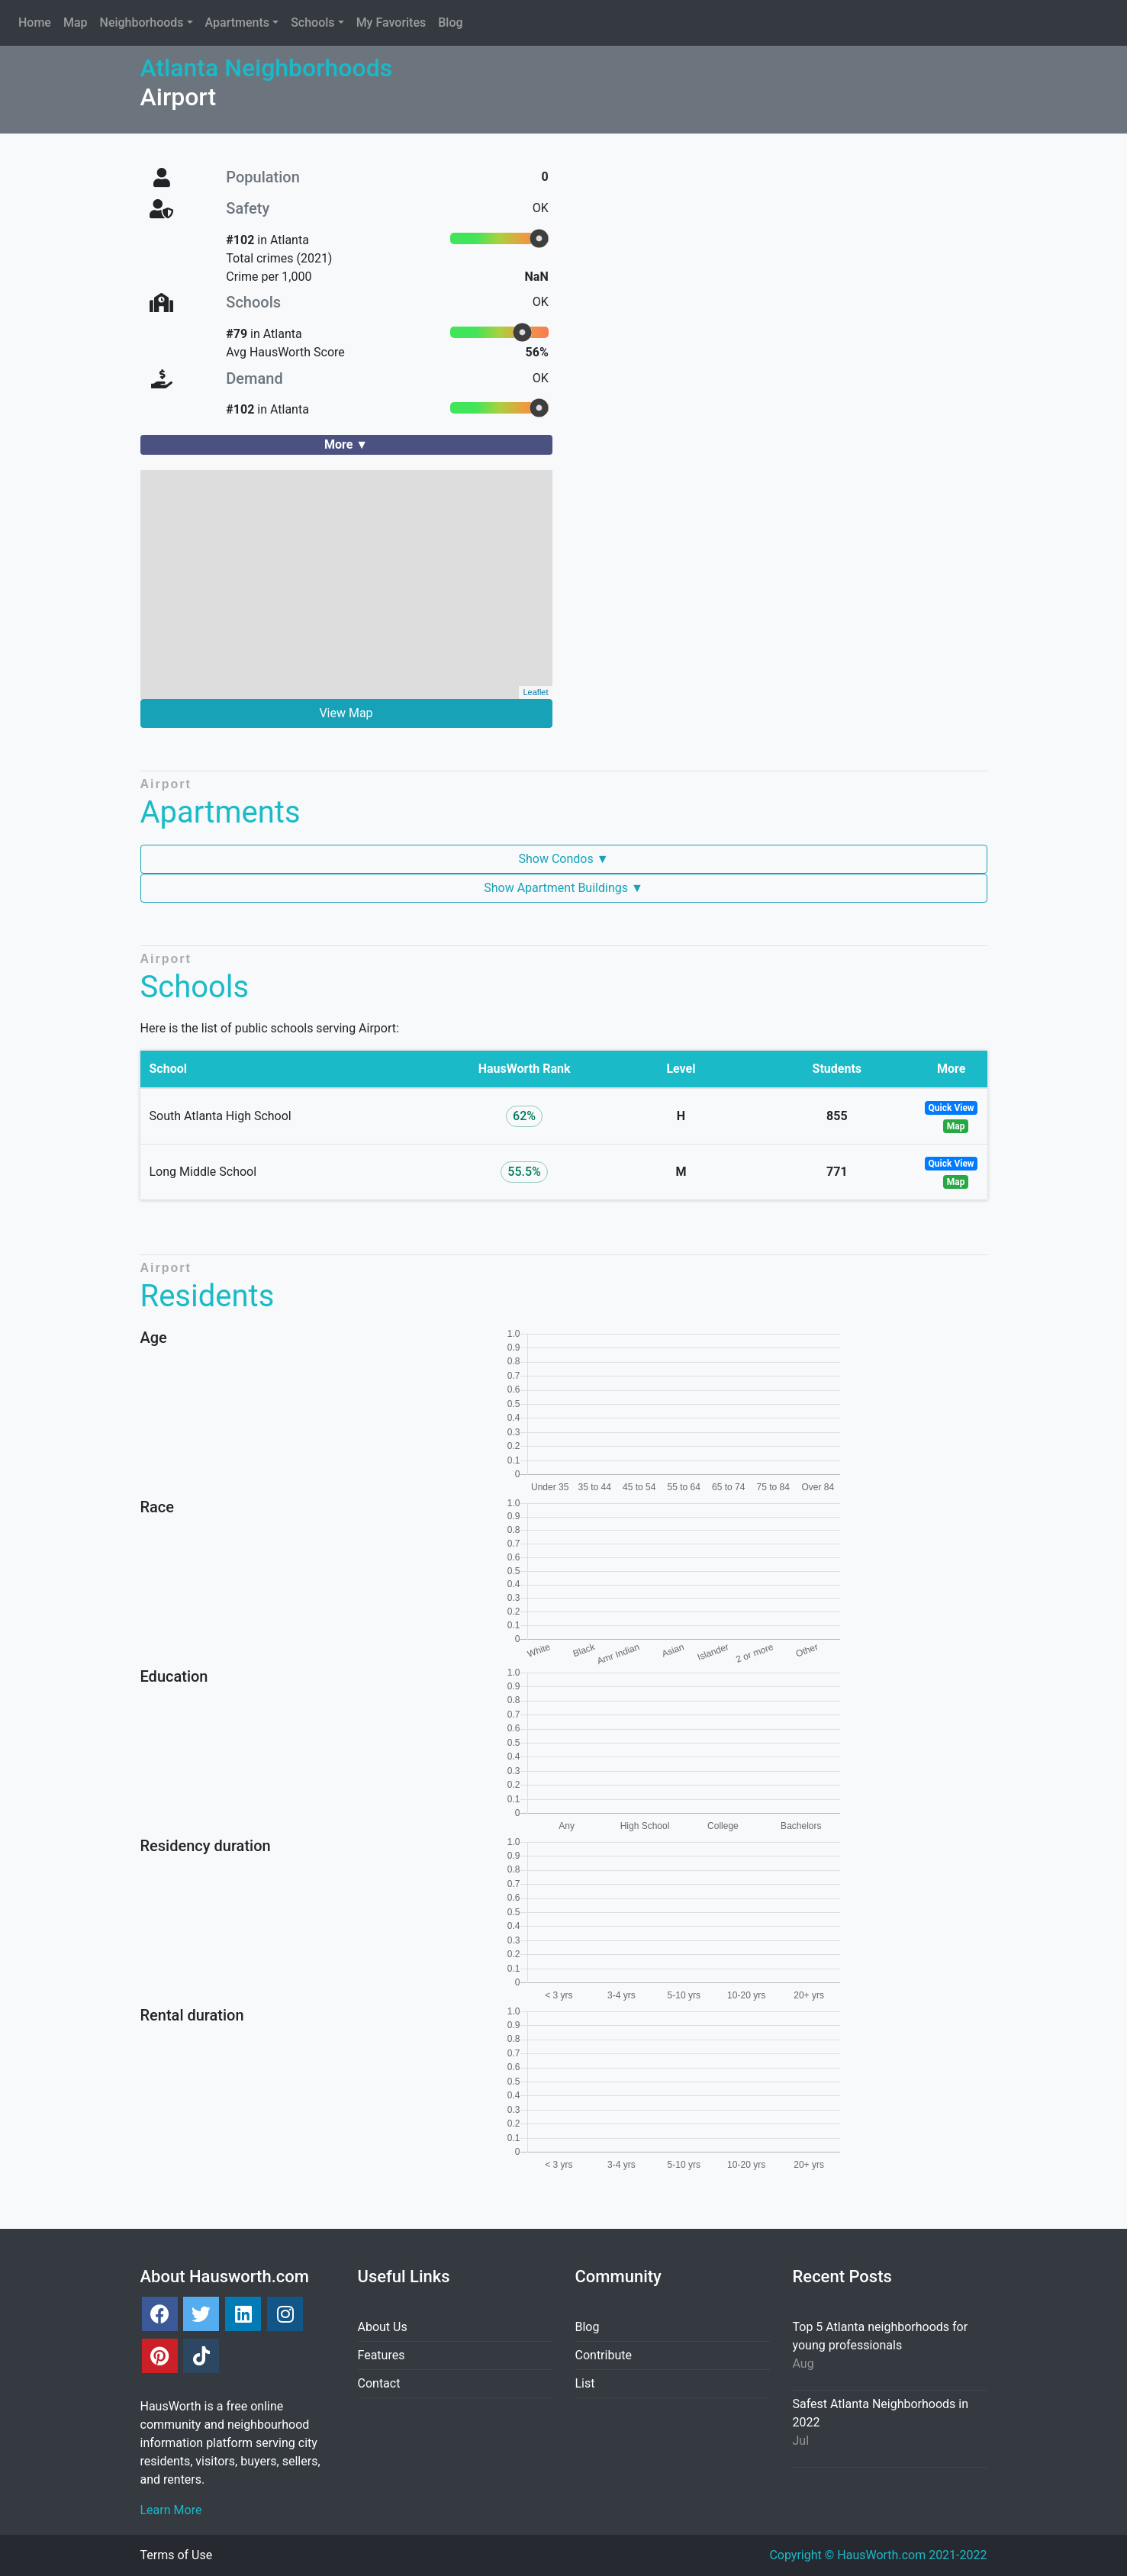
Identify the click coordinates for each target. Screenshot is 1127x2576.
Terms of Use (176, 2555)
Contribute (603, 2355)
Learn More (171, 2510)
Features (381, 2355)
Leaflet (535, 692)
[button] (146, 23)
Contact (379, 2383)
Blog (587, 2327)
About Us (382, 2327)
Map (956, 1126)
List (585, 2383)
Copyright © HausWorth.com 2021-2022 (878, 2555)
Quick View (951, 1108)
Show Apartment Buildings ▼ (563, 888)
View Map (345, 713)
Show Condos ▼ (563, 859)
